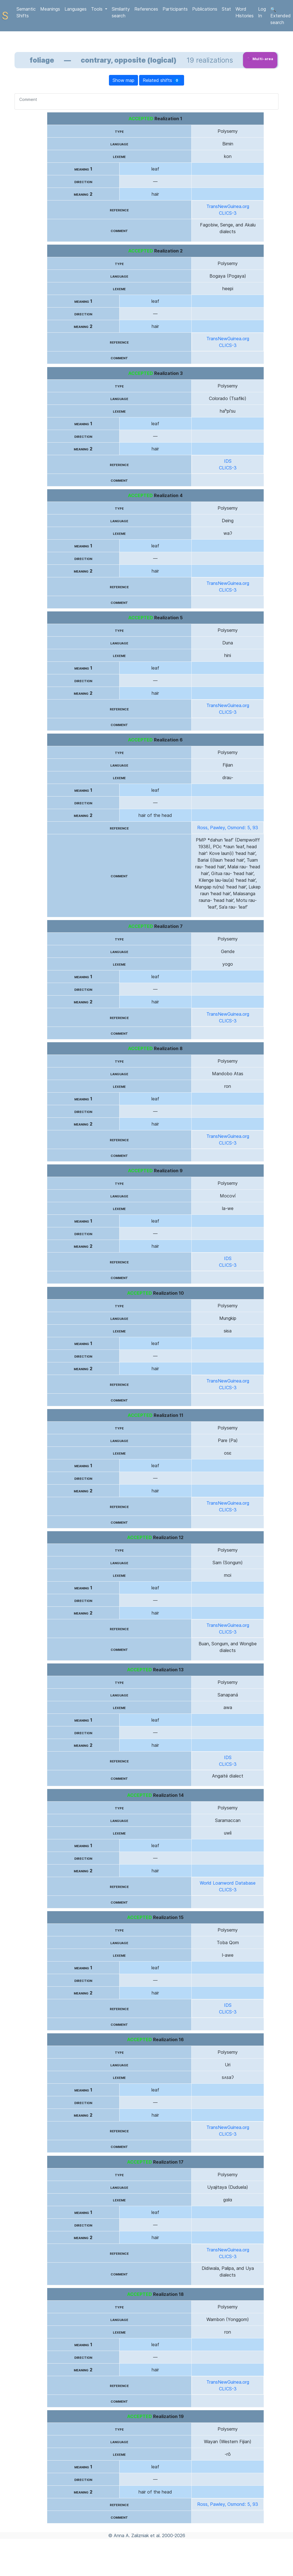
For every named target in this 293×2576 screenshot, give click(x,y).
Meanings (50, 9)
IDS (228, 461)
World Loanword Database (228, 1883)
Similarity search (121, 12)
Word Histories (244, 12)
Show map (123, 80)
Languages (76, 9)
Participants (175, 9)
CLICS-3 (228, 213)
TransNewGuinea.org (227, 206)
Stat (226, 9)
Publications (204, 9)
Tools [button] (97, 9)
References (146, 9)
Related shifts (161, 80)
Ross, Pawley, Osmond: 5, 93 (227, 827)
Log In (262, 12)
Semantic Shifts (26, 12)
